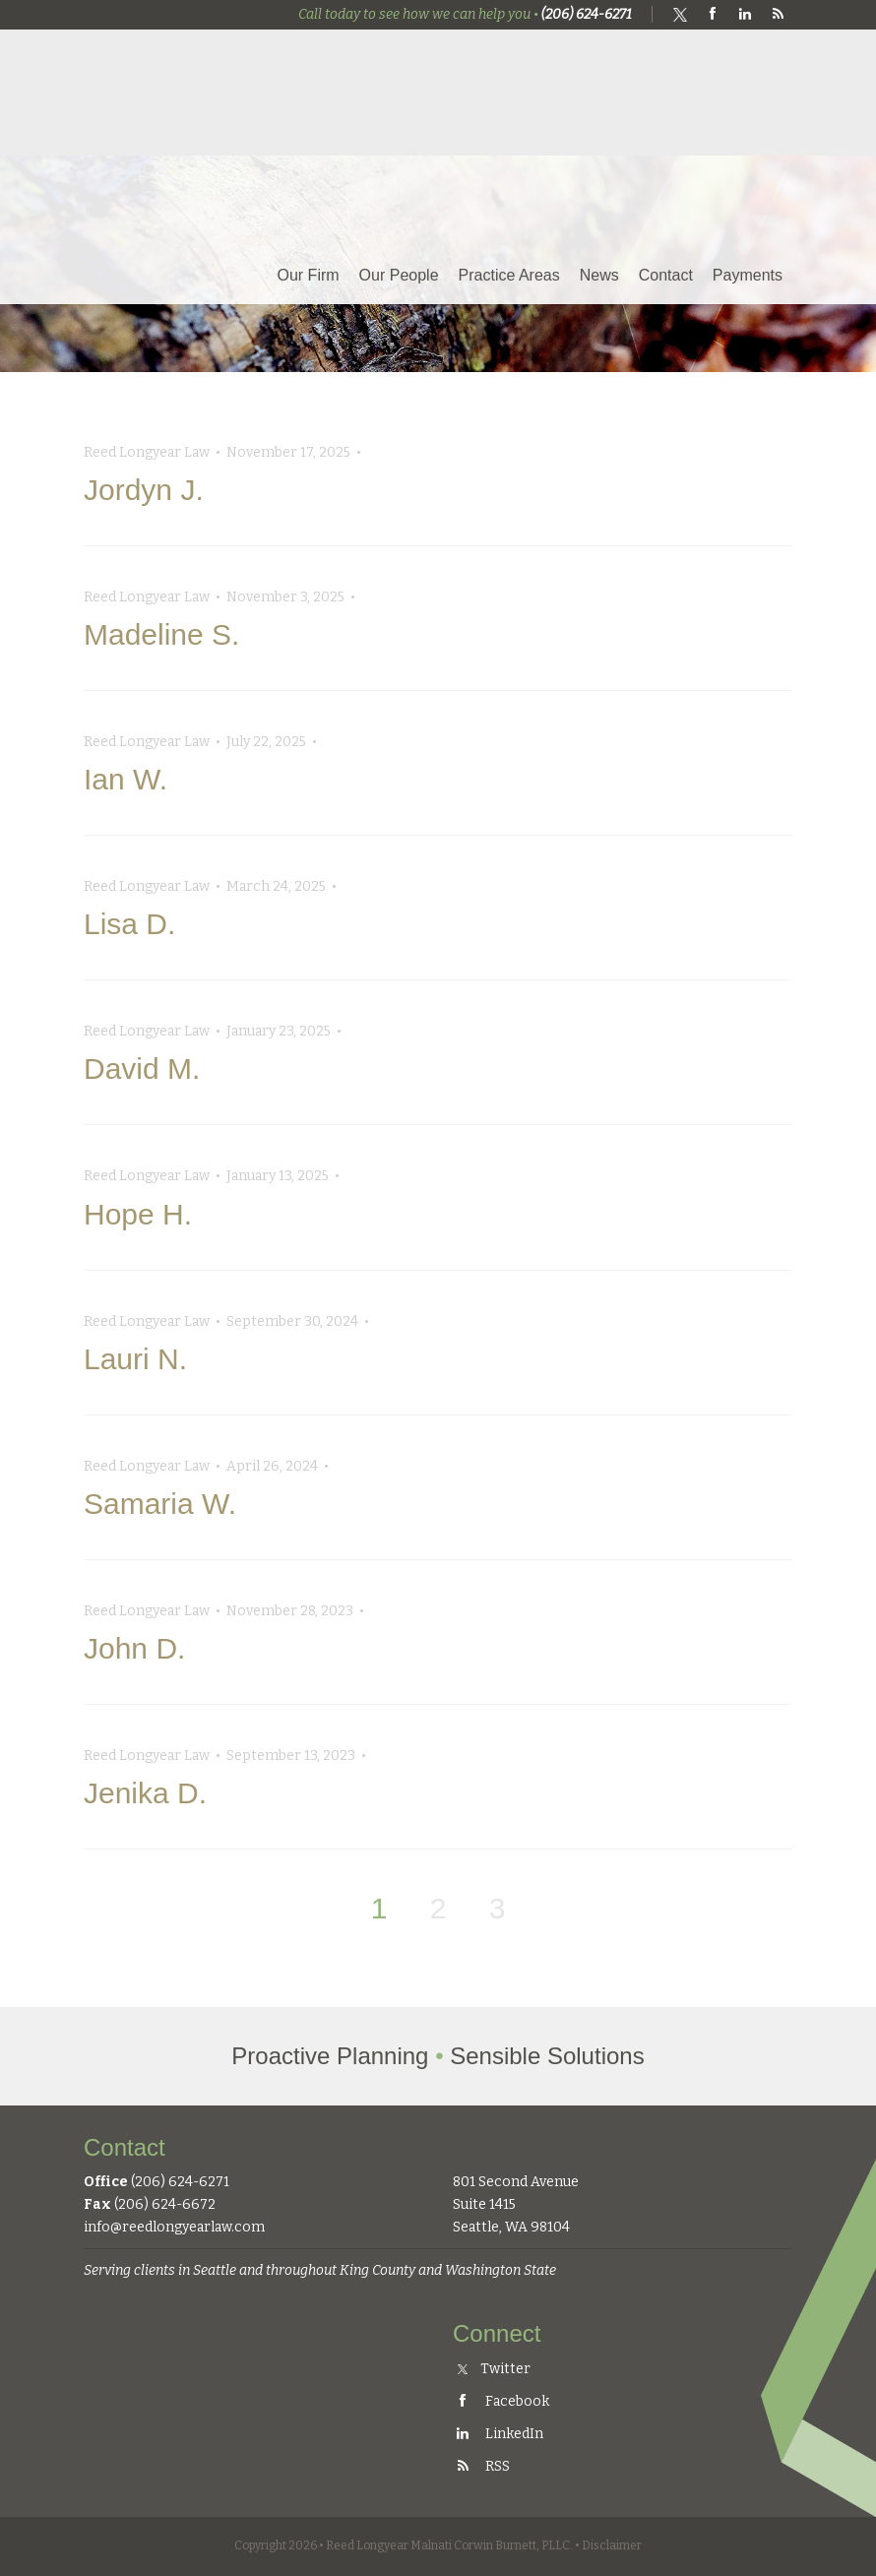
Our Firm (309, 275)
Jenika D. (145, 1793)
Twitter (494, 2368)
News (599, 275)
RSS (481, 2466)
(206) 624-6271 (586, 14)
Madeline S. (161, 634)
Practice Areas (509, 275)
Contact (666, 275)
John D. (134, 1648)
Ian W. (125, 779)
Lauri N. (135, 1359)
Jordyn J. (144, 489)
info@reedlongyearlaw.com (174, 2227)
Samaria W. (160, 1503)
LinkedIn (498, 2433)
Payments (747, 275)
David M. (142, 1068)
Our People (399, 275)
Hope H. (138, 1214)
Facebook (501, 2401)
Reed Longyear (187, 105)
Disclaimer (612, 2545)
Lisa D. (129, 924)
